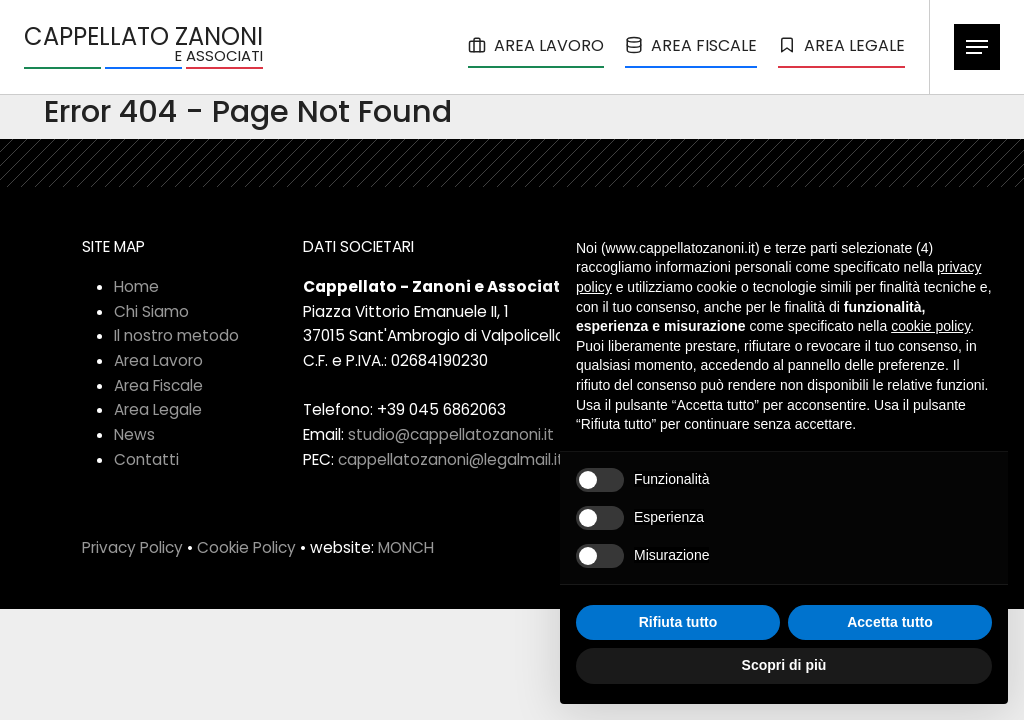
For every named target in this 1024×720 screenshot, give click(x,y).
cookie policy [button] (930, 326)
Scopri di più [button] (784, 665)
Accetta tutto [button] (890, 622)
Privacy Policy (132, 547)
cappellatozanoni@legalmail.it (451, 459)
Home (136, 286)
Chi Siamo (151, 311)
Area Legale (158, 409)
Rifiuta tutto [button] (678, 622)
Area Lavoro (158, 360)
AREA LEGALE (841, 45)
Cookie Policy (246, 547)
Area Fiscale (158, 385)
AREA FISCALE (691, 45)
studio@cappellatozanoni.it (451, 434)
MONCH (406, 547)
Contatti (146, 459)
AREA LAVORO (536, 45)
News (134, 434)
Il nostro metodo (176, 335)
